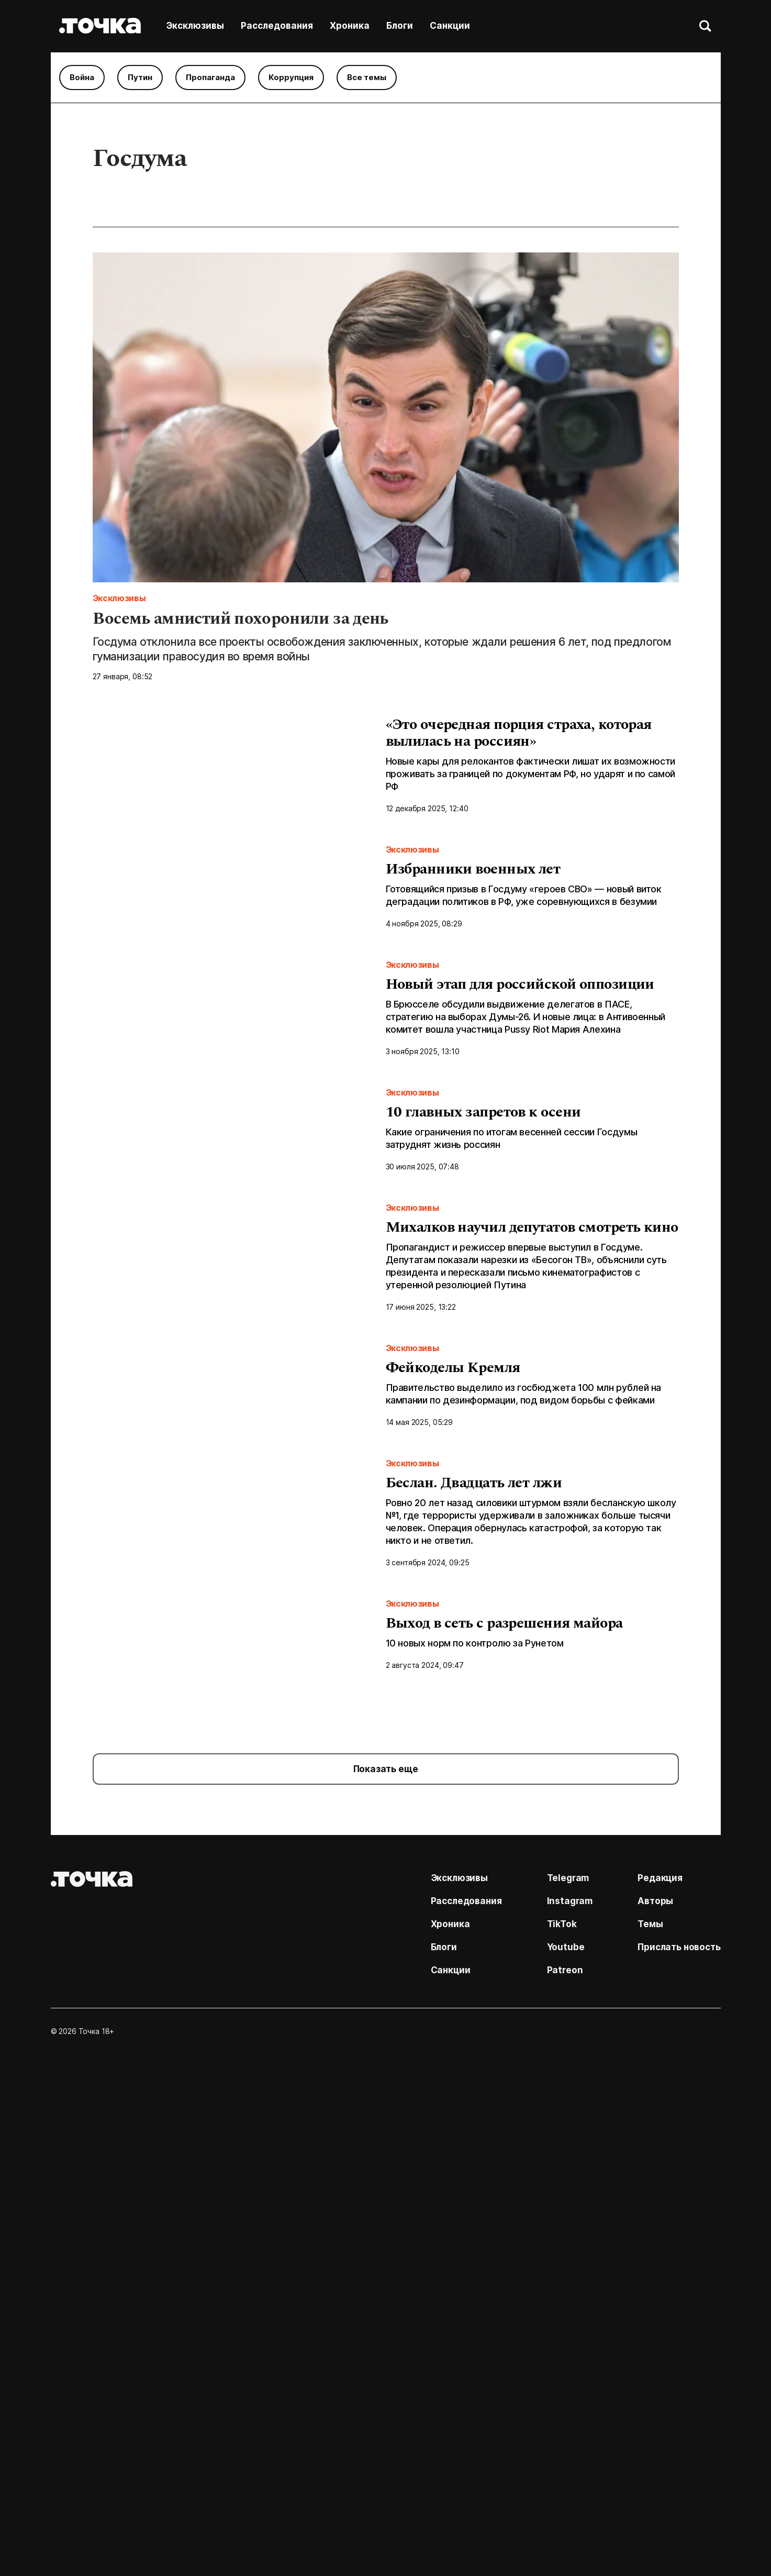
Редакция (660, 2385)
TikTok (562, 2431)
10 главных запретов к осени (483, 1299)
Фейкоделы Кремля (453, 1673)
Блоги (399, 25)
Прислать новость (679, 2454)
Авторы (655, 2408)
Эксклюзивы (195, 25)
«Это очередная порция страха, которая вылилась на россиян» (519, 734)
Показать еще (385, 2276)
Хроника (350, 25)
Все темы (366, 77)
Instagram (570, 2408)
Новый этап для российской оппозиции (520, 1112)
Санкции (450, 25)
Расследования (277, 25)
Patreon (565, 2477)
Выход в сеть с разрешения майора (504, 2047)
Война (82, 77)
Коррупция (291, 77)
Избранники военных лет (473, 925)
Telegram (568, 2385)
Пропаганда (210, 77)
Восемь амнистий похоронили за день (240, 621)
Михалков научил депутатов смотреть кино (532, 1486)
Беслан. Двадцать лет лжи (474, 1860)
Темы (650, 2431)
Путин (140, 77)
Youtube (566, 2454)
